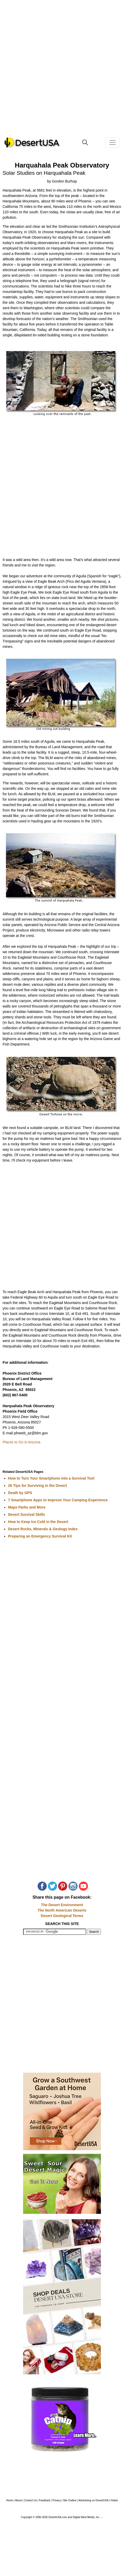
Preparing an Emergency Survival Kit (40, 1536)
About (18, 2500)
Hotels (114, 2500)
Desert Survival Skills (26, 1514)
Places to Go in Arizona (21, 1442)
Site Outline (70, 2500)
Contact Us (30, 2500)
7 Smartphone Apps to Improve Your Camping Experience (58, 1500)
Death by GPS (20, 1493)
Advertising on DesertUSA (93, 2500)
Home (9, 2500)
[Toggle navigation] (112, 142)
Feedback (44, 2500)
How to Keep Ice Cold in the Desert (38, 1522)
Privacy (56, 2500)
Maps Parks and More (26, 1507)
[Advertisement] (62, 72)
